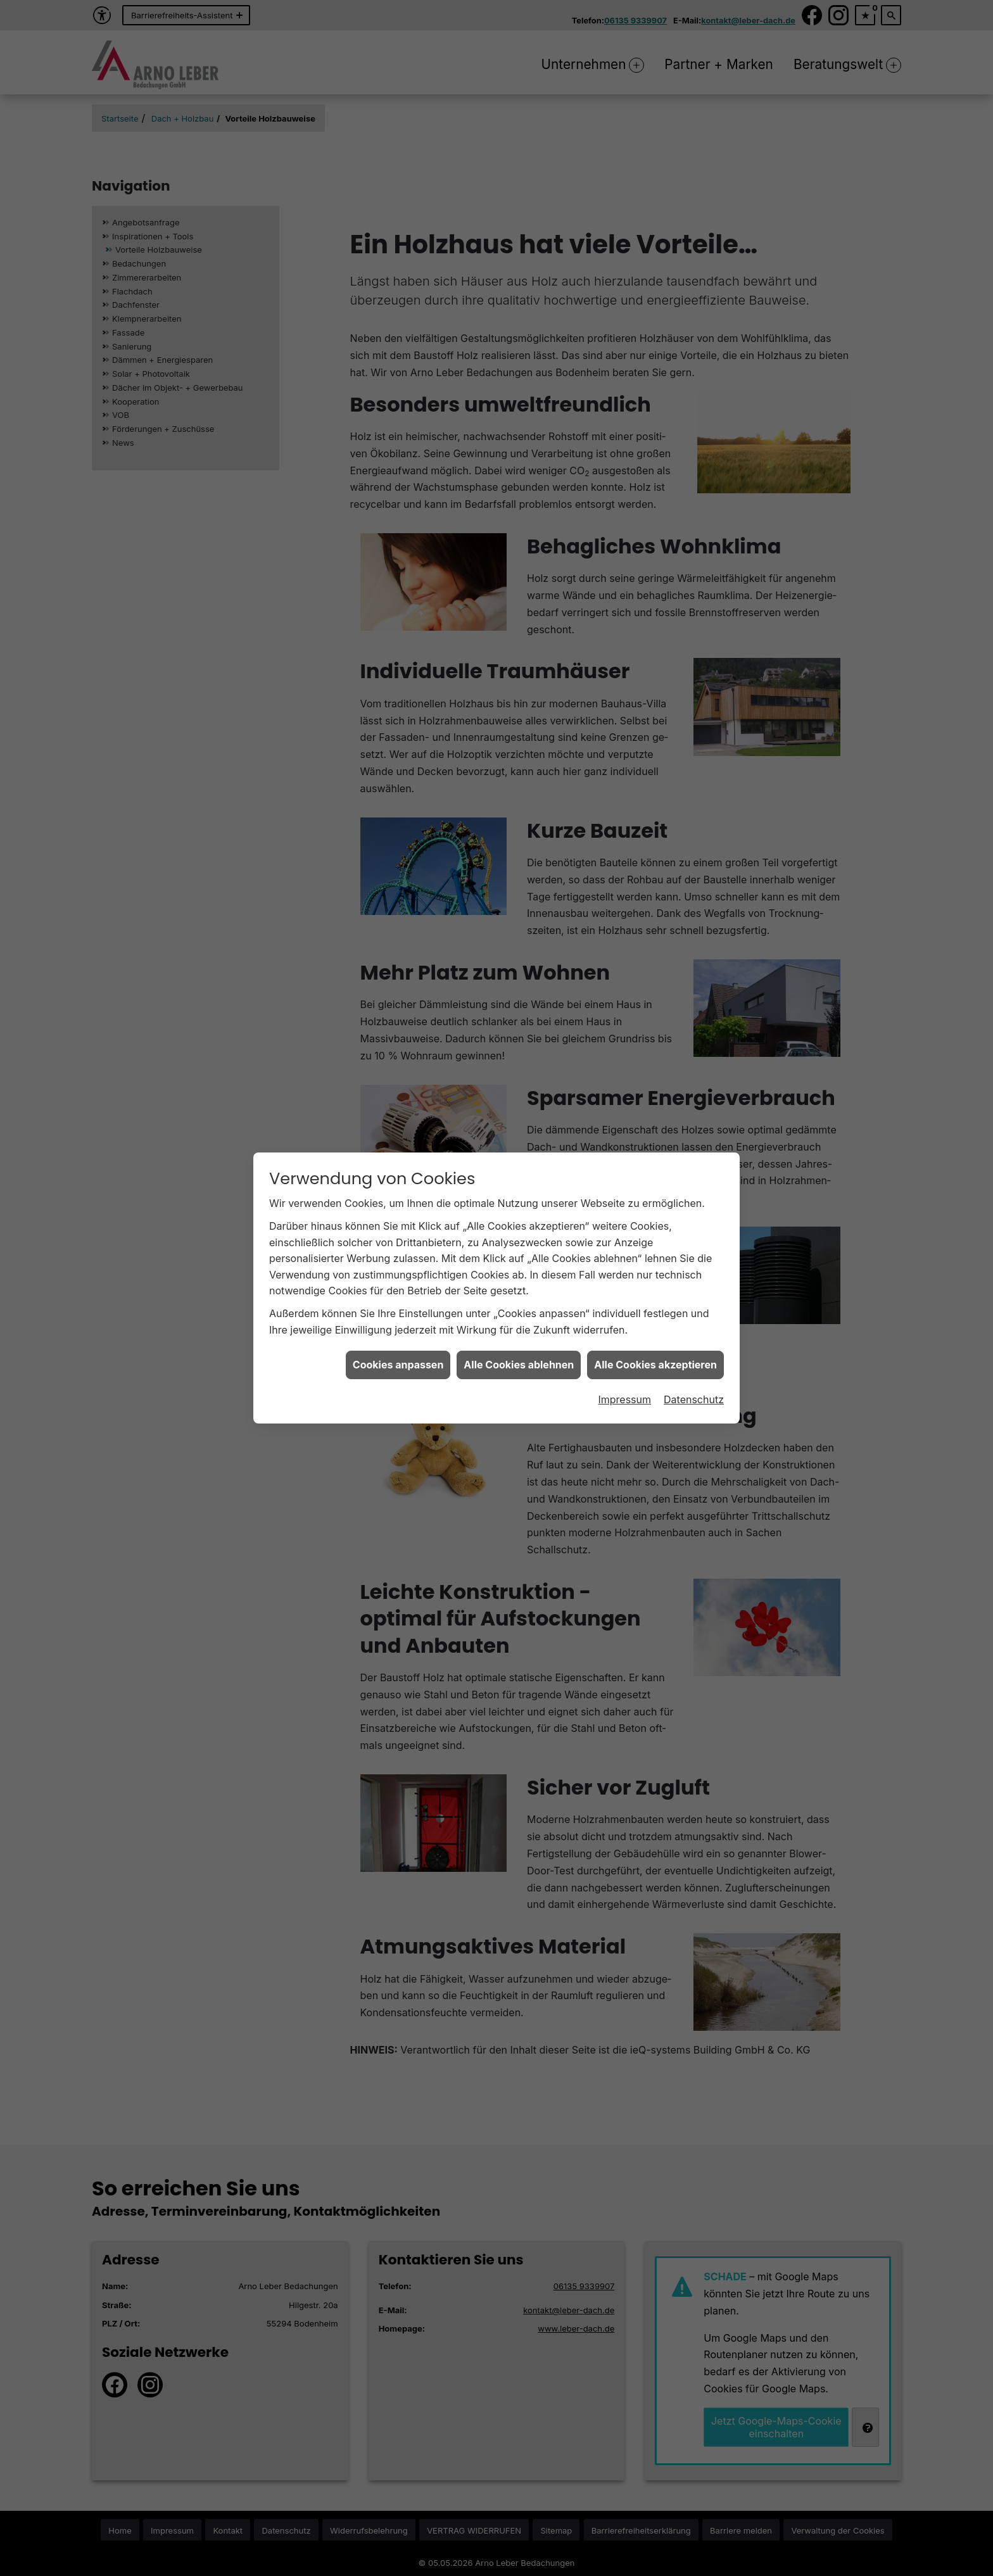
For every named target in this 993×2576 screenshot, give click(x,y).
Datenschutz (694, 1295)
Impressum (624, 1295)
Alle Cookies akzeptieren (655, 1260)
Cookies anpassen (398, 1260)
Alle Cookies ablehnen (519, 1260)
